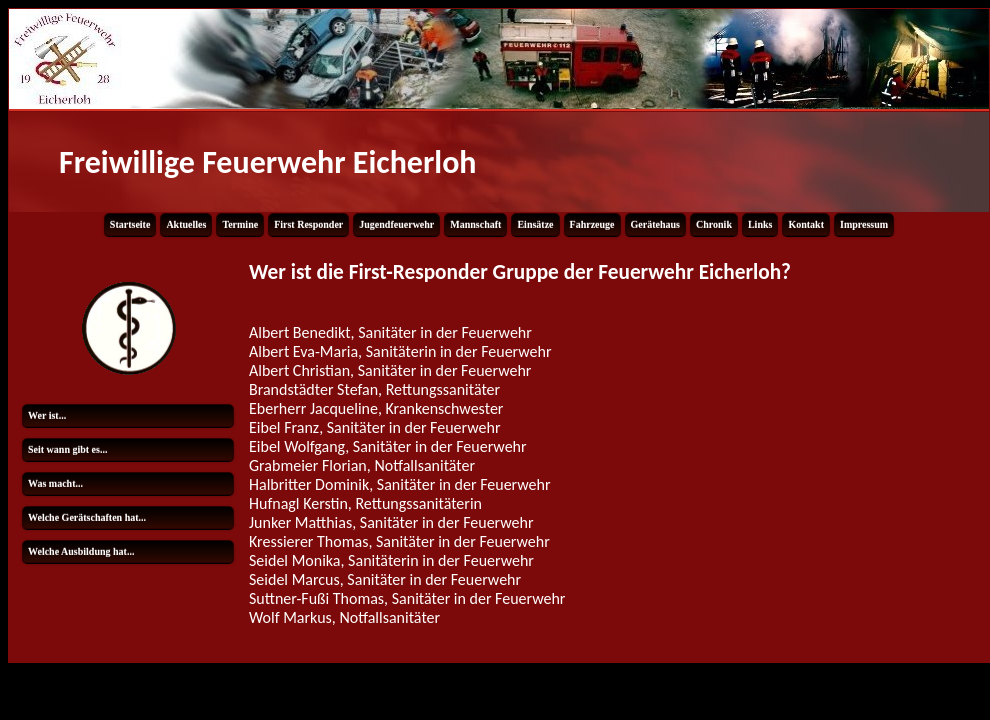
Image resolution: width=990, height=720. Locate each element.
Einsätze (535, 224)
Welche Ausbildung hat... (81, 551)
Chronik (714, 224)
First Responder (308, 224)
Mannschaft (475, 224)
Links (760, 224)
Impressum (864, 224)
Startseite (130, 224)
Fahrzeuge (592, 224)
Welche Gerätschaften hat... (87, 517)
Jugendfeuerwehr (396, 224)
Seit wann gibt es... (67, 449)
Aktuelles (186, 224)
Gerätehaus (655, 224)
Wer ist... (47, 415)
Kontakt (806, 224)
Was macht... (55, 483)
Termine (240, 224)
